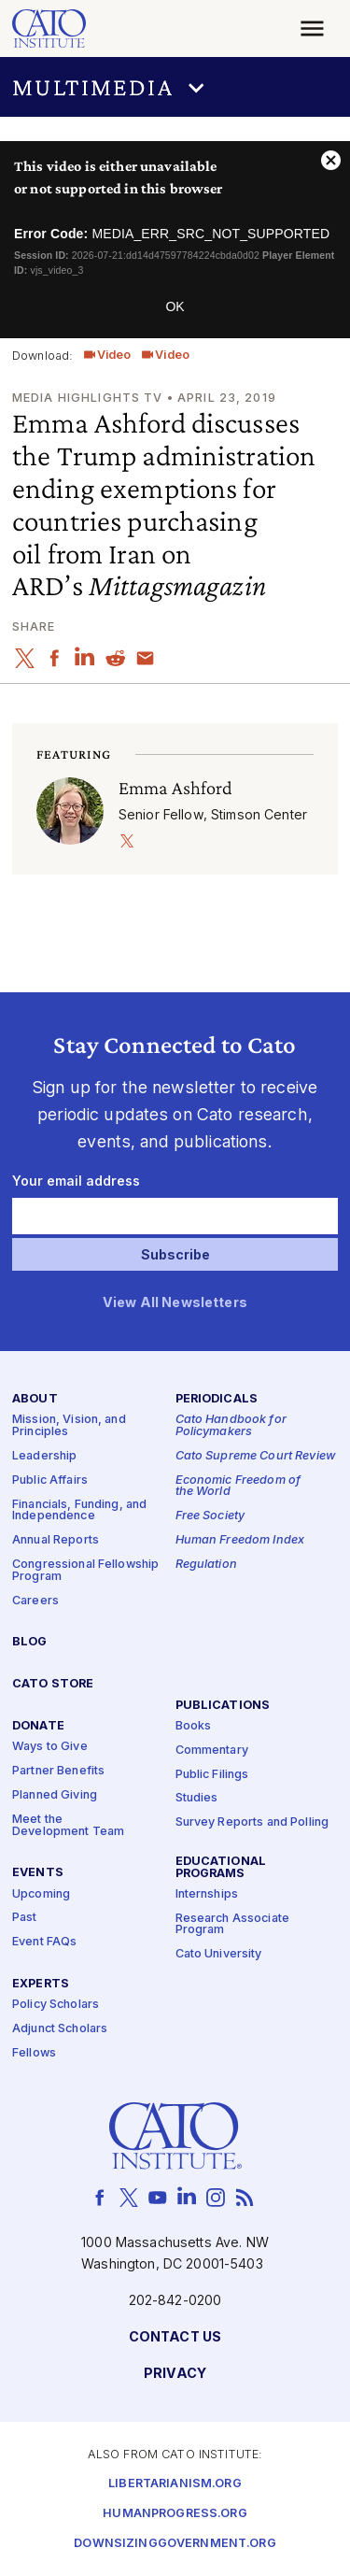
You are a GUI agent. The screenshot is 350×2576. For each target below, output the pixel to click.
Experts (40, 1984)
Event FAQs (44, 1942)
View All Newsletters (175, 1302)
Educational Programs (221, 1868)
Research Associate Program (232, 1924)
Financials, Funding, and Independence (79, 1510)
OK (174, 306)
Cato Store (52, 1684)
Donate (38, 1726)
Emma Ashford (176, 787)
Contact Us (175, 2336)
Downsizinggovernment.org (174, 2544)
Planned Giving (54, 1795)
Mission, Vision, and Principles (69, 1426)
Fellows (34, 2053)
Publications (223, 1705)
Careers (35, 1600)
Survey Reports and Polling (252, 1822)
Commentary (211, 1749)
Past (24, 1918)
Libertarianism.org (175, 2484)
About (35, 1399)
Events (37, 1873)
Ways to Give (50, 1747)
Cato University (218, 1954)
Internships (207, 1894)
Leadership (44, 1456)
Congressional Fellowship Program (85, 1570)
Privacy (175, 2373)
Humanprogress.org (174, 2514)
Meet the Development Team (68, 1826)
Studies (196, 1798)
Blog (30, 1642)
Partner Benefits (58, 1771)
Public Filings (212, 1774)
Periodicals (217, 1399)
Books (193, 1725)
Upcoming (41, 1893)
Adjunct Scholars (59, 2029)
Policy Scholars (55, 2005)
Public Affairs (50, 1479)
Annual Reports (55, 1540)
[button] (175, 87)
